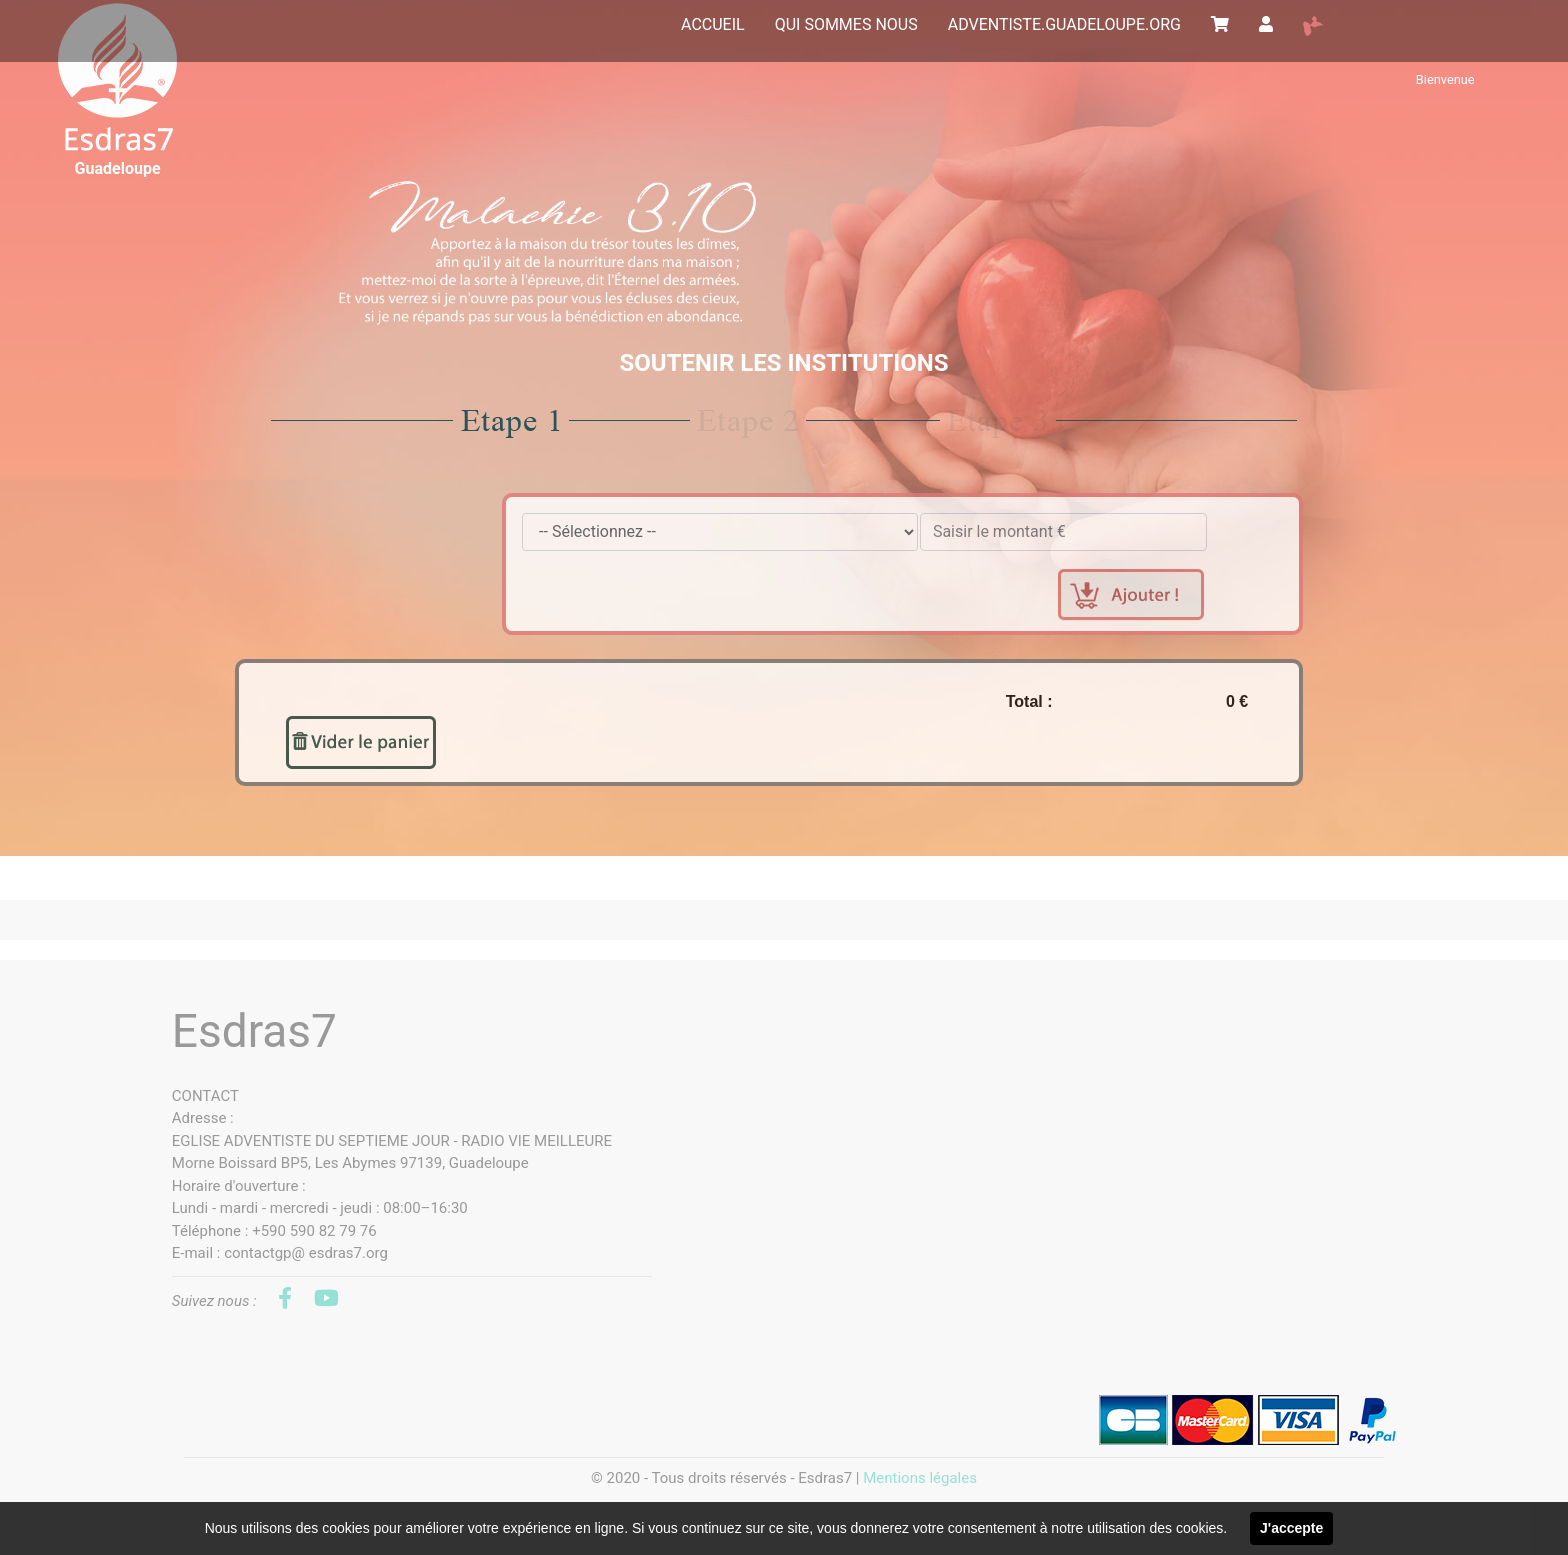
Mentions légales (920, 1478)
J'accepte (1291, 1528)
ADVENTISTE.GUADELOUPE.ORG (1064, 24)
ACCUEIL (713, 24)
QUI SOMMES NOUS (846, 24)
